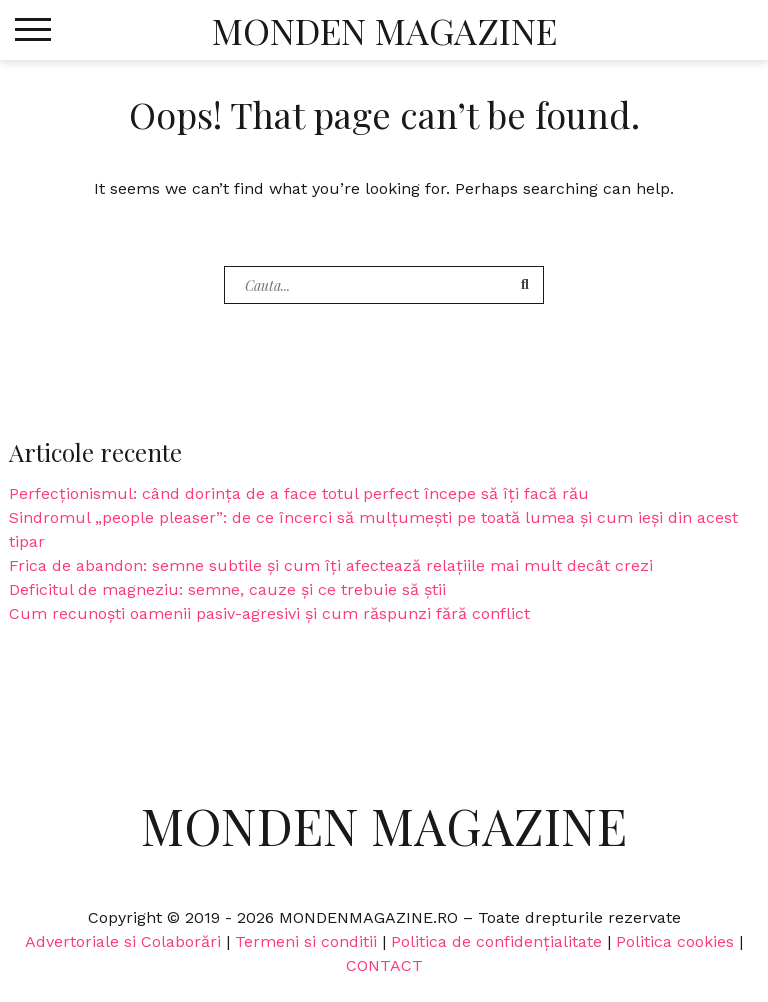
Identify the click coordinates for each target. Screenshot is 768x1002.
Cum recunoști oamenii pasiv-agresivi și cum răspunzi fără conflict (269, 613)
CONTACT (384, 965)
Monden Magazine (384, 30)
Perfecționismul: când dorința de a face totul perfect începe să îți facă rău (299, 493)
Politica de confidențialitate (496, 941)
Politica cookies (675, 941)
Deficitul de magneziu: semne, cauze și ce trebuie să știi (227, 589)
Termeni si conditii (306, 941)
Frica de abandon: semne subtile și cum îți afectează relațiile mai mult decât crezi (331, 565)
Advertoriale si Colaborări (123, 941)
